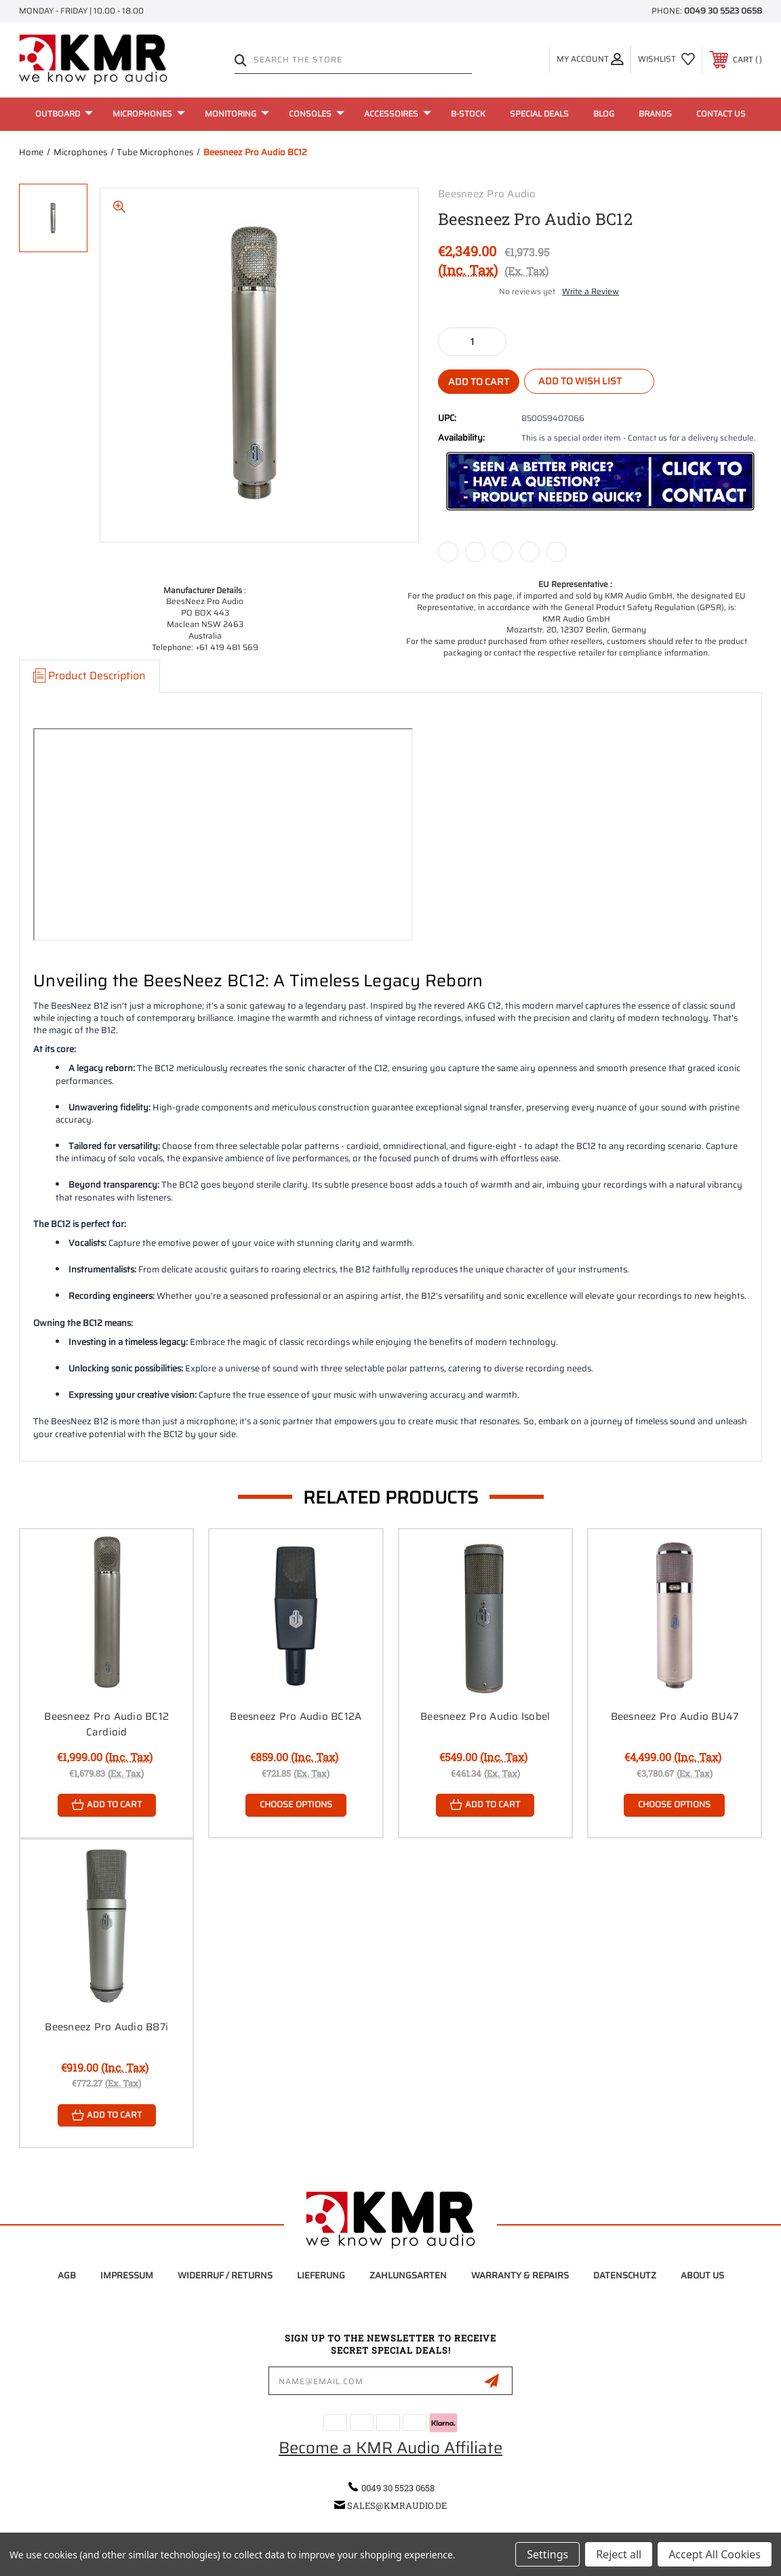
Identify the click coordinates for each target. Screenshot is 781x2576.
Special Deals (539, 113)
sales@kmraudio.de (397, 2505)
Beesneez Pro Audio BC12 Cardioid (106, 1724)
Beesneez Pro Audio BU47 (675, 1716)
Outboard (64, 113)
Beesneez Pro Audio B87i (106, 2027)
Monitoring (237, 113)
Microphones (149, 113)
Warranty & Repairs (520, 2276)
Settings (547, 2554)
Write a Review (590, 291)
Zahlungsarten (408, 2276)
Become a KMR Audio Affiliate (390, 2448)
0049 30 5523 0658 (723, 10)
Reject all (618, 2554)
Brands (655, 113)
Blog (603, 113)
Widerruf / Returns (225, 2276)
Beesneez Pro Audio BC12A (295, 1716)
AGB (67, 2276)
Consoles (316, 113)
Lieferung (321, 2276)
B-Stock (468, 113)
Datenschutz (624, 2276)
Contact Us (721, 113)
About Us (702, 2276)
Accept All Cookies (714, 2554)
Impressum (126, 2276)
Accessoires (397, 113)
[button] (600, 481)
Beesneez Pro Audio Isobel (485, 1716)
